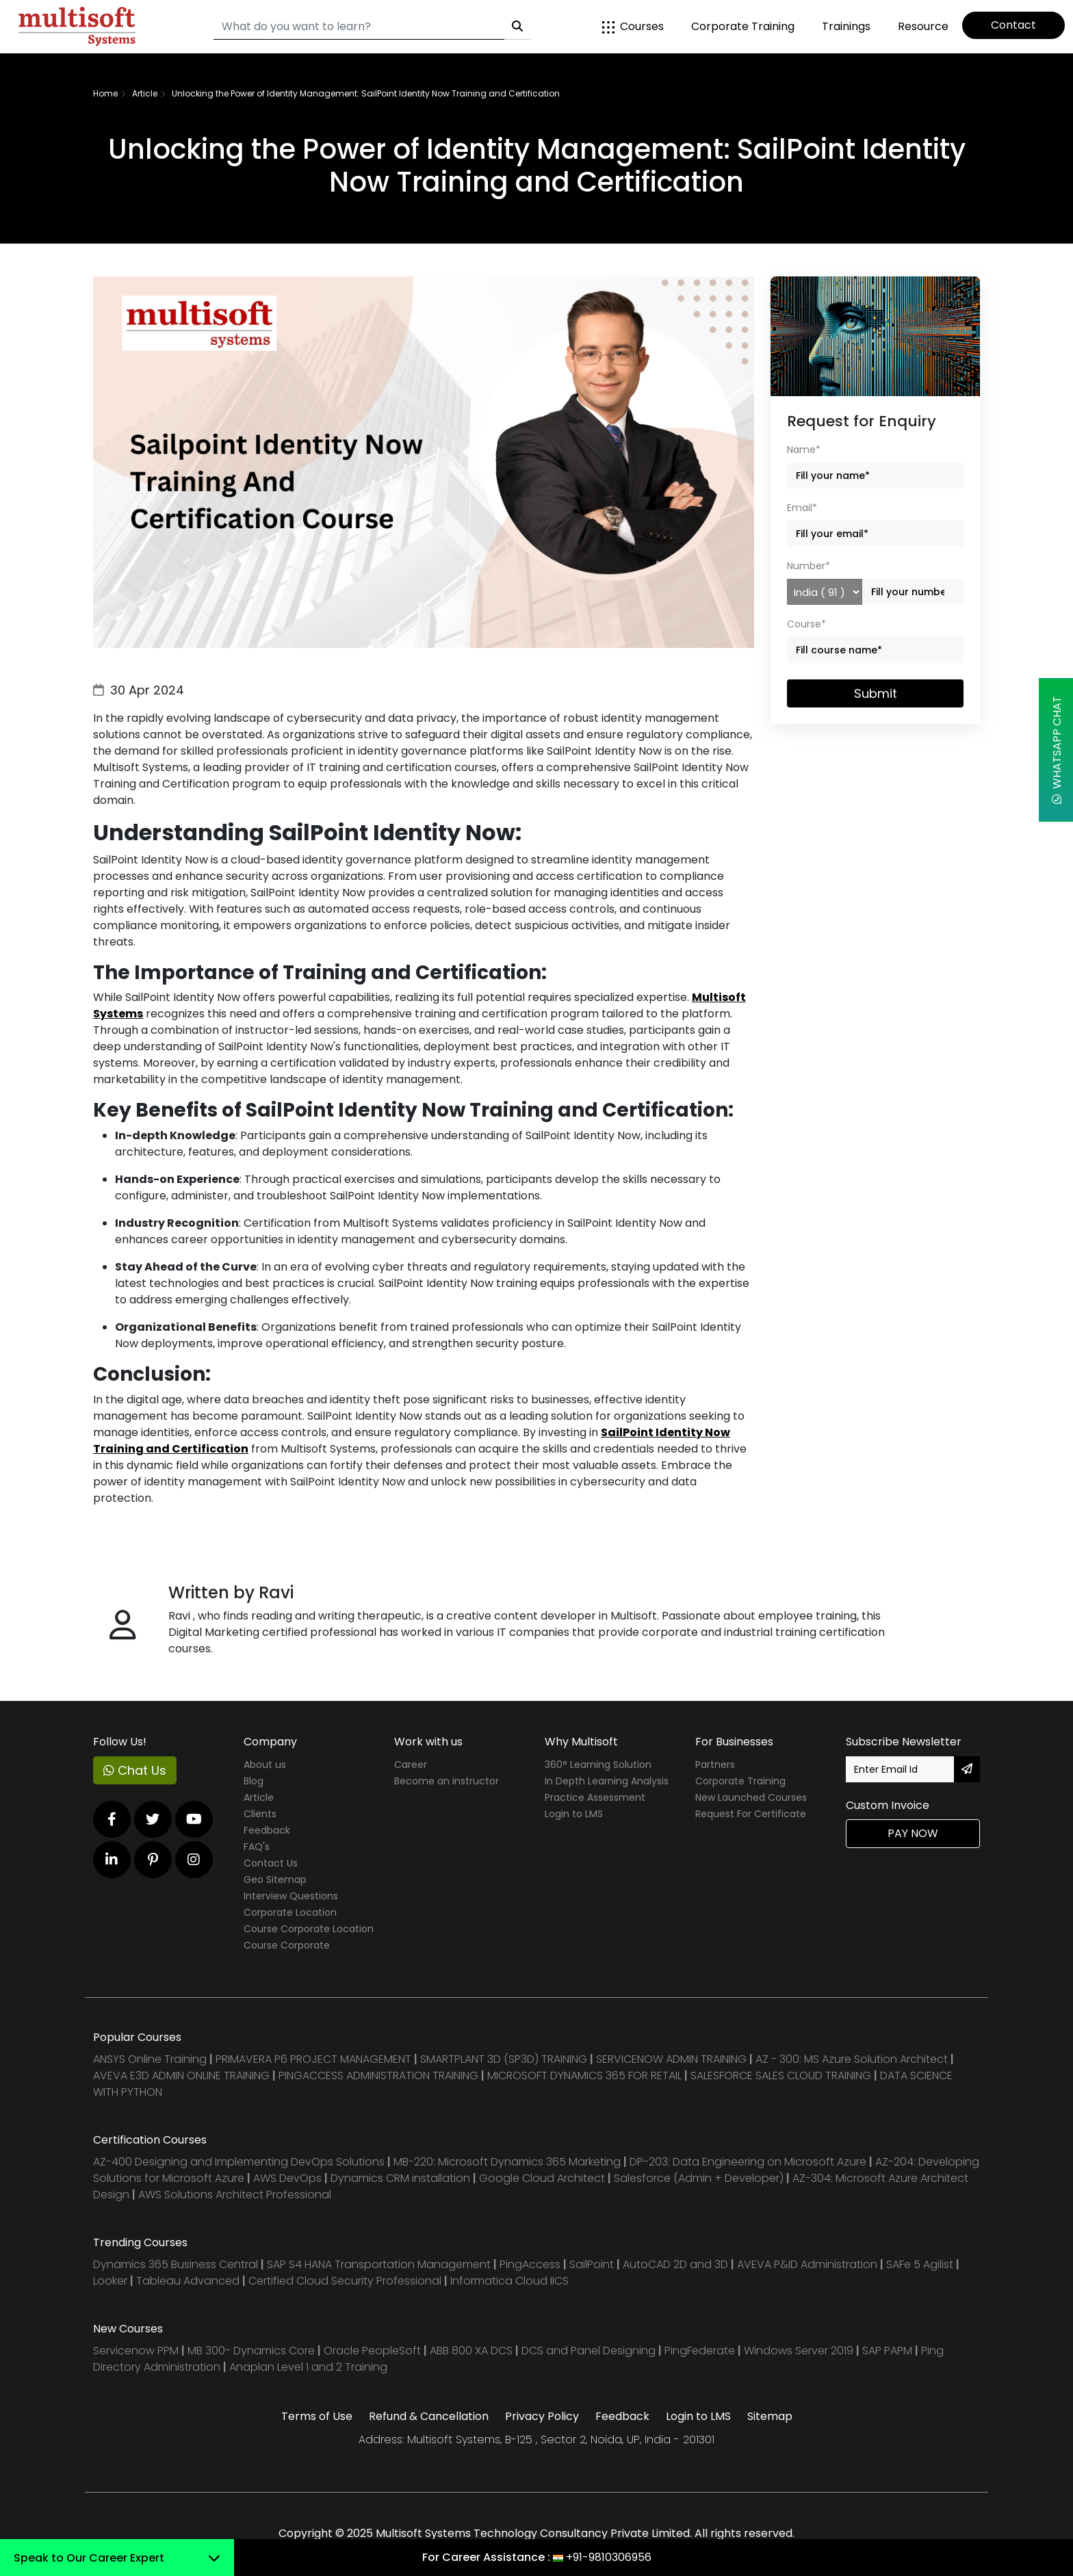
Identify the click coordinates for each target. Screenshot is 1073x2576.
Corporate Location (290, 1912)
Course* (806, 624)
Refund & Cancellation (429, 2416)
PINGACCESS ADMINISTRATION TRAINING (378, 2075)
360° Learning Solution (598, 1764)
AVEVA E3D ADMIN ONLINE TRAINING (181, 2075)
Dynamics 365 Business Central (175, 2264)
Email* (802, 508)
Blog (253, 1781)
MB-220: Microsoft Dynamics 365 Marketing (508, 2162)
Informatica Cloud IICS (509, 2281)
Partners (715, 1764)
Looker (110, 2281)
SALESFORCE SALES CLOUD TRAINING (782, 2075)
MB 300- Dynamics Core (251, 2350)
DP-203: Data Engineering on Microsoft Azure (749, 2162)
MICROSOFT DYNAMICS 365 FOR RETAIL (584, 2075)
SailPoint (593, 2264)
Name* (803, 449)
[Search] (359, 27)
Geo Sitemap (275, 1879)
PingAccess (530, 2264)
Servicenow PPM (137, 2350)
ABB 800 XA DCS (472, 2350)
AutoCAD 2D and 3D (675, 2264)
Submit (875, 693)
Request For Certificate (750, 1814)
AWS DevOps (288, 2178)
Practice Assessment (595, 1797)
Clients (260, 1814)
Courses (633, 26)
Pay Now (913, 1833)
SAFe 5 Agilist (919, 2264)
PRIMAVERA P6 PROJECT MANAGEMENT (313, 2059)
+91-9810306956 (608, 2557)
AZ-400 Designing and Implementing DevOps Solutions (239, 2162)
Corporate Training (742, 26)
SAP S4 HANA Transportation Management (380, 2264)
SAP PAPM (888, 2350)
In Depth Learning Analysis (607, 1781)
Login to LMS (574, 1814)
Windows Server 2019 (798, 2350)
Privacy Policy (542, 2416)
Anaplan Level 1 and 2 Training (308, 2367)
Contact (1013, 25)
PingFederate (701, 2350)
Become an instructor (446, 1781)
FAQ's (257, 1846)
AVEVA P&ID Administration (807, 2264)
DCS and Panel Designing (589, 2350)
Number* (808, 566)
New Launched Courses (751, 1797)
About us (265, 1764)
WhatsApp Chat (1057, 750)
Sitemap (769, 2416)
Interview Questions (291, 1896)
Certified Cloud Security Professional (344, 2281)
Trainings (846, 26)
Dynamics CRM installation (402, 2178)
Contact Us (271, 1863)
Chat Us (134, 1770)
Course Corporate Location (309, 1929)
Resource (923, 26)
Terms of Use (316, 2416)
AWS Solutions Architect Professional (234, 2194)
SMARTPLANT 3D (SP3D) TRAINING (503, 2059)
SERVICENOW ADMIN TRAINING (672, 2059)
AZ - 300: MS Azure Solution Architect (851, 2059)
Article (259, 1797)
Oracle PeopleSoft (372, 2350)
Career (410, 1764)
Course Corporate (287, 1945)
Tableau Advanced (189, 2281)
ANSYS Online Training (150, 2059)
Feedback (267, 1830)
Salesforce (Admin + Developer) (699, 2178)
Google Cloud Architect (543, 2178)
